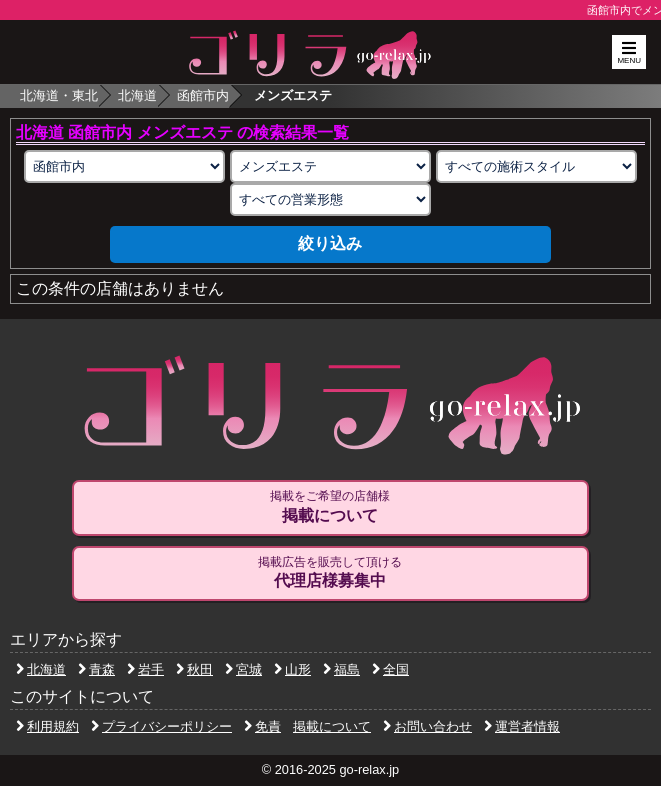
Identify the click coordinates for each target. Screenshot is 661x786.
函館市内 (203, 95)
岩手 (145, 669)
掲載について (332, 726)
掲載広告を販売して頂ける (330, 573)
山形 (292, 669)
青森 (96, 669)
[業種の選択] (330, 166)
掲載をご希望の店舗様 (330, 507)
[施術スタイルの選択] (536, 166)
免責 (262, 726)
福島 (341, 669)
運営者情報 (522, 726)
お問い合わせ (427, 726)
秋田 (194, 669)
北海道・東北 (59, 95)
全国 (390, 669)
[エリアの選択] (124, 166)
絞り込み (330, 243)
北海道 (137, 95)
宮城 (243, 669)
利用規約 (47, 726)
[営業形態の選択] (330, 199)
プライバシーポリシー (161, 726)
